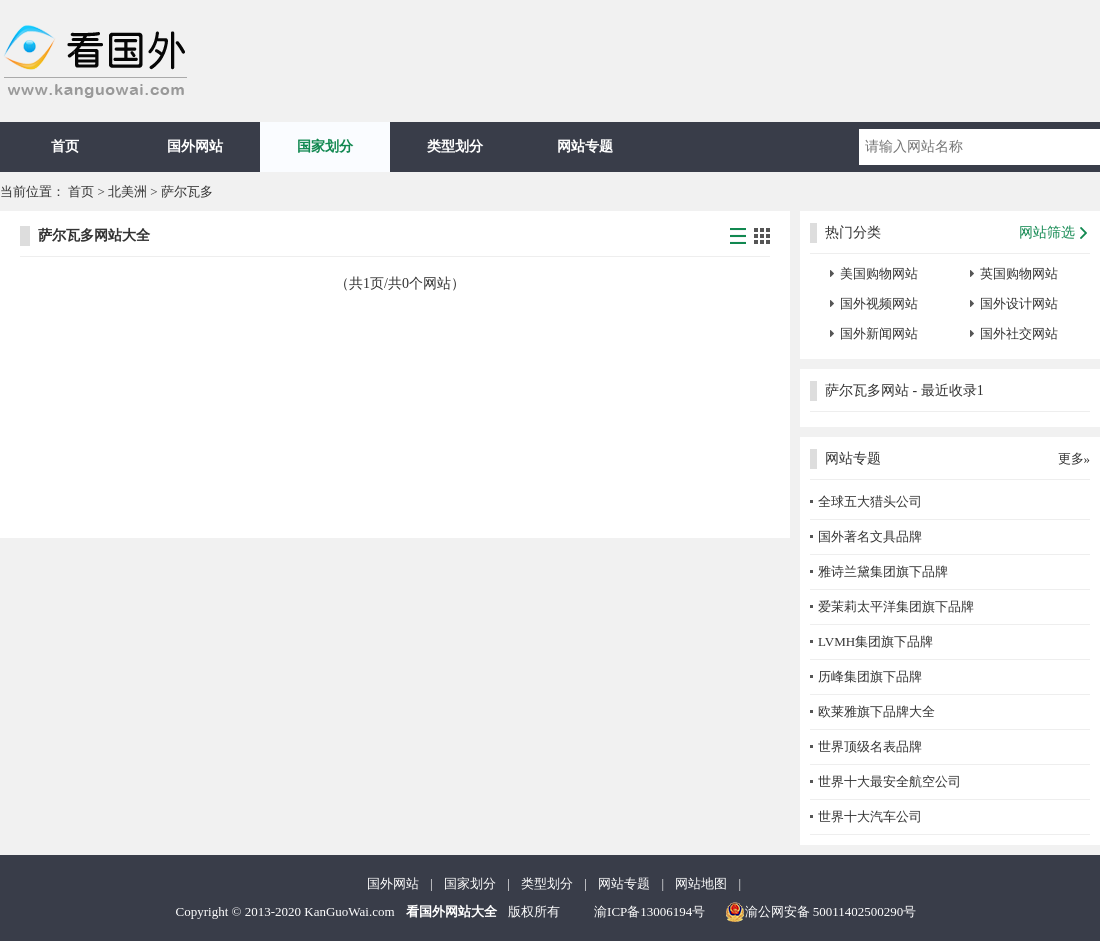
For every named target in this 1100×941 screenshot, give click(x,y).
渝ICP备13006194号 (649, 911)
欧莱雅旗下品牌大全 (876, 711)
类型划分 (455, 146)
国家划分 (325, 146)
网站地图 (701, 883)
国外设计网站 (1019, 303)
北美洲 (127, 191)
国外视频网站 (879, 303)
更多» (1074, 458)
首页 (65, 146)
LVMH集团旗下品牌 (875, 641)
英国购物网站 (1019, 273)
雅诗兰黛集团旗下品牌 (883, 571)
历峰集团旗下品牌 (870, 676)
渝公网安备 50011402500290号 (821, 912)
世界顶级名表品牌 (870, 746)
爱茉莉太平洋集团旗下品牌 (896, 606)
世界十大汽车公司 (870, 816)
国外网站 (195, 146)
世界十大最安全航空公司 (889, 781)
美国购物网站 (879, 273)
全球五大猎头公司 (870, 501)
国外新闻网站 (879, 333)
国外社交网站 (1019, 333)
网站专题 (585, 146)
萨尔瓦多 (187, 191)
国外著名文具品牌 (870, 536)
